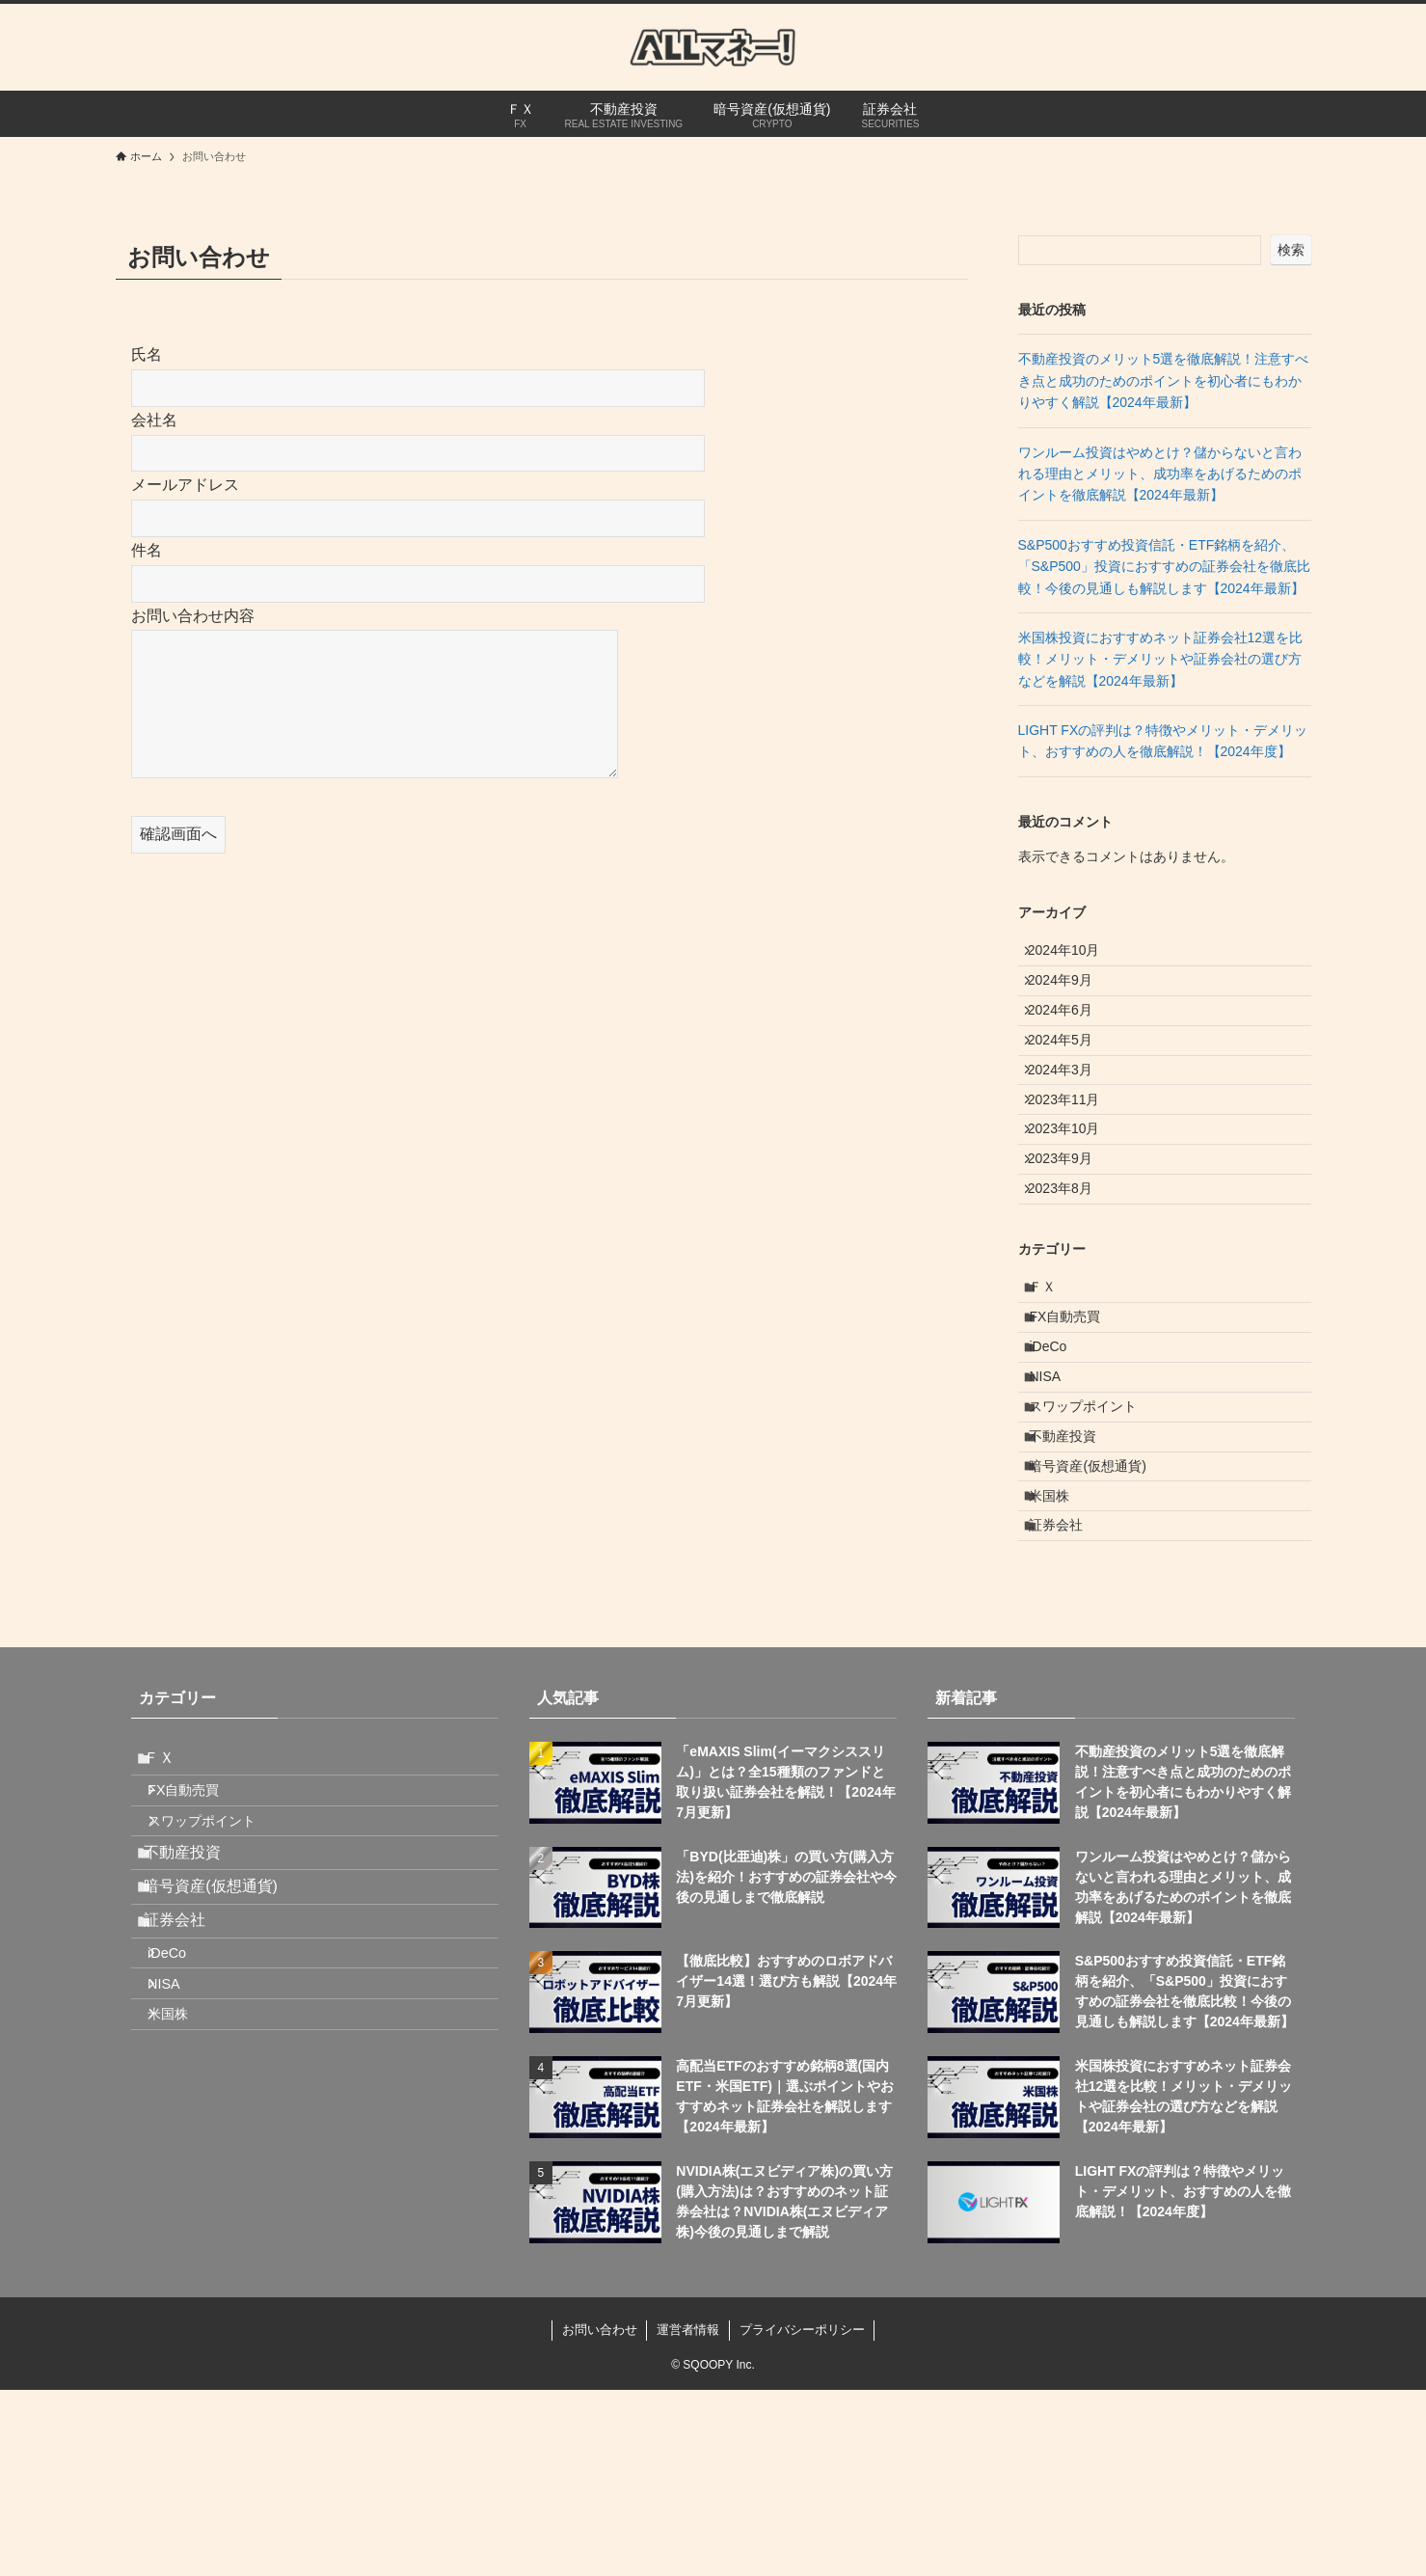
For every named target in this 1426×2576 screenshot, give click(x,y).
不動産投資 (1075, 1585)
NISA (1057, 1505)
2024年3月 (1070, 1116)
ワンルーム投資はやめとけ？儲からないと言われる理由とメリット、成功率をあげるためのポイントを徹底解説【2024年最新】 (1160, 474)
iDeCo (1060, 1465)
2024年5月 (1070, 1075)
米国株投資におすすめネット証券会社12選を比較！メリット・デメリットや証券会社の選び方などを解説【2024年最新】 (1161, 659)
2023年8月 (1070, 1276)
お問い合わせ (599, 2515)
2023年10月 (1074, 1196)
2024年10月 (1074, 955)
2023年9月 (1070, 1236)
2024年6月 (1070, 1036)
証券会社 (1068, 1706)
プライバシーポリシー (802, 2515)
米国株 (1061, 1665)
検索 (1291, 250)
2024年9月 (1070, 995)
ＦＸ (1054, 1385)
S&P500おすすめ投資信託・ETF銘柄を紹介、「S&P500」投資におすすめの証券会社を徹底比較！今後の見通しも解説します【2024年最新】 (1164, 566)
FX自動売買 (1077, 1425)
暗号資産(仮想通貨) (1099, 1626)
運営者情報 (688, 2515)
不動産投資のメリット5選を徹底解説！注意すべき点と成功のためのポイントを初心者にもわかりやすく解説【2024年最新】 (1163, 380)
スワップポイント (1095, 1546)
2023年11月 (1074, 1155)
